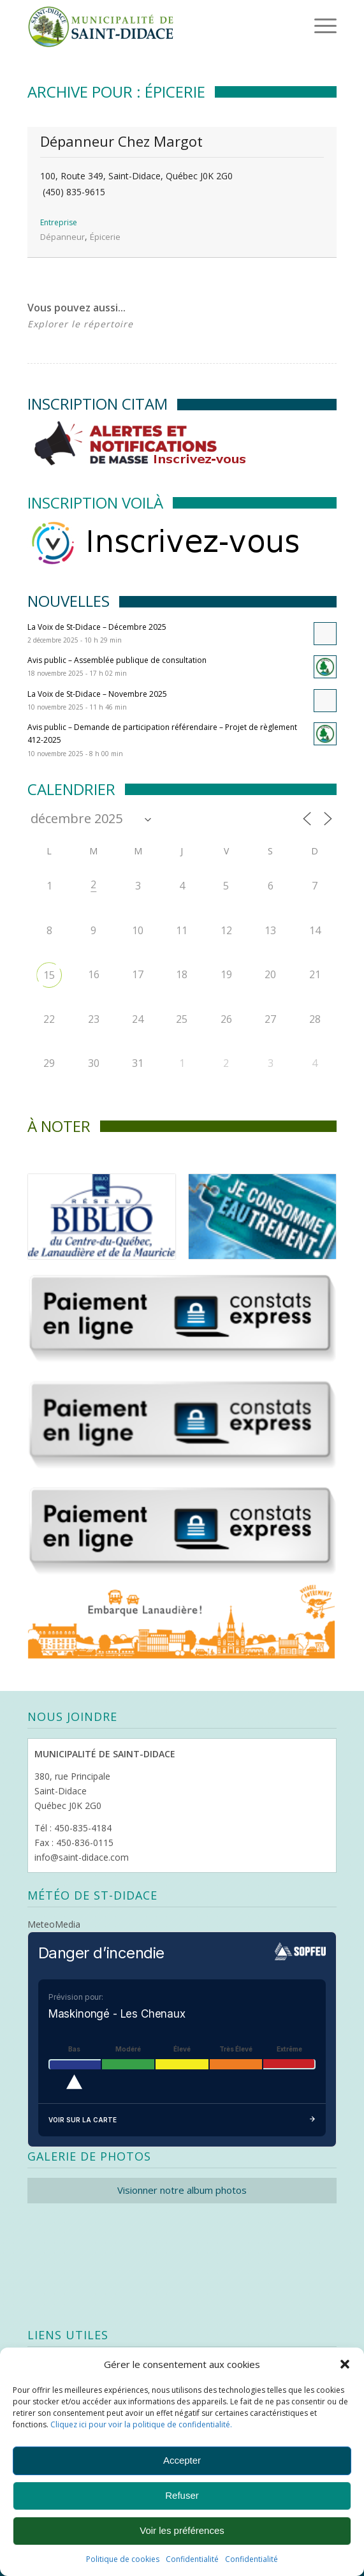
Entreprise (58, 222)
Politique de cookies (122, 2559)
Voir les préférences (182, 2530)
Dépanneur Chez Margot (121, 141)
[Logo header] (151, 25)
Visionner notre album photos (182, 2190)
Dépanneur (62, 236)
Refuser (182, 2495)
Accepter (182, 2460)
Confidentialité (192, 2559)
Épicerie (105, 236)
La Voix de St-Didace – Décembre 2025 (96, 627)
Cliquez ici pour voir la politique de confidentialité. (141, 2424)
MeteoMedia (53, 1924)
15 (49, 975)
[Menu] (308, 25)
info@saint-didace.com (81, 1857)
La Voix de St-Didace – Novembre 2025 (97, 694)
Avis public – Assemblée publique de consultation (117, 660)
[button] (345, 2364)
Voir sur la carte (182, 2120)
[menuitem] (305, 25)
